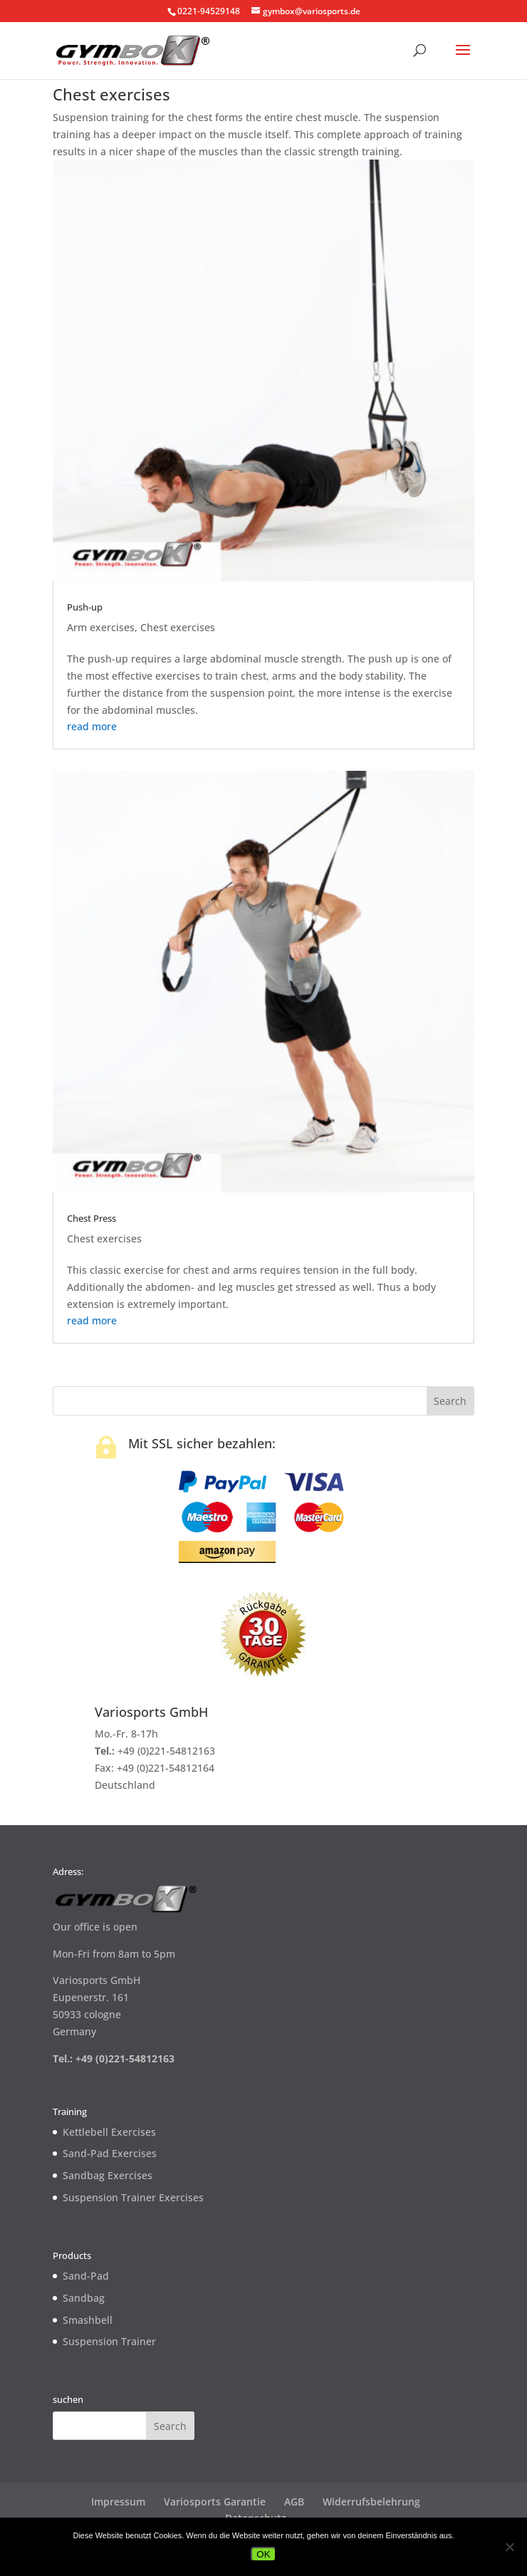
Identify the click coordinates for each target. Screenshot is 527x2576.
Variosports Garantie (215, 2501)
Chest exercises (177, 627)
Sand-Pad (86, 2275)
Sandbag (84, 2298)
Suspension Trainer (109, 2341)
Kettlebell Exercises (109, 2132)
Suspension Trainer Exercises (133, 2197)
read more (92, 726)
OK (263, 2554)
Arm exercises (101, 627)
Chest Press (91, 1218)
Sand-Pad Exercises (110, 2153)
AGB (294, 2501)
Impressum (118, 2501)
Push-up (85, 607)
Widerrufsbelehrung (371, 2501)
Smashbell (88, 2320)
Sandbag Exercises (107, 2175)
